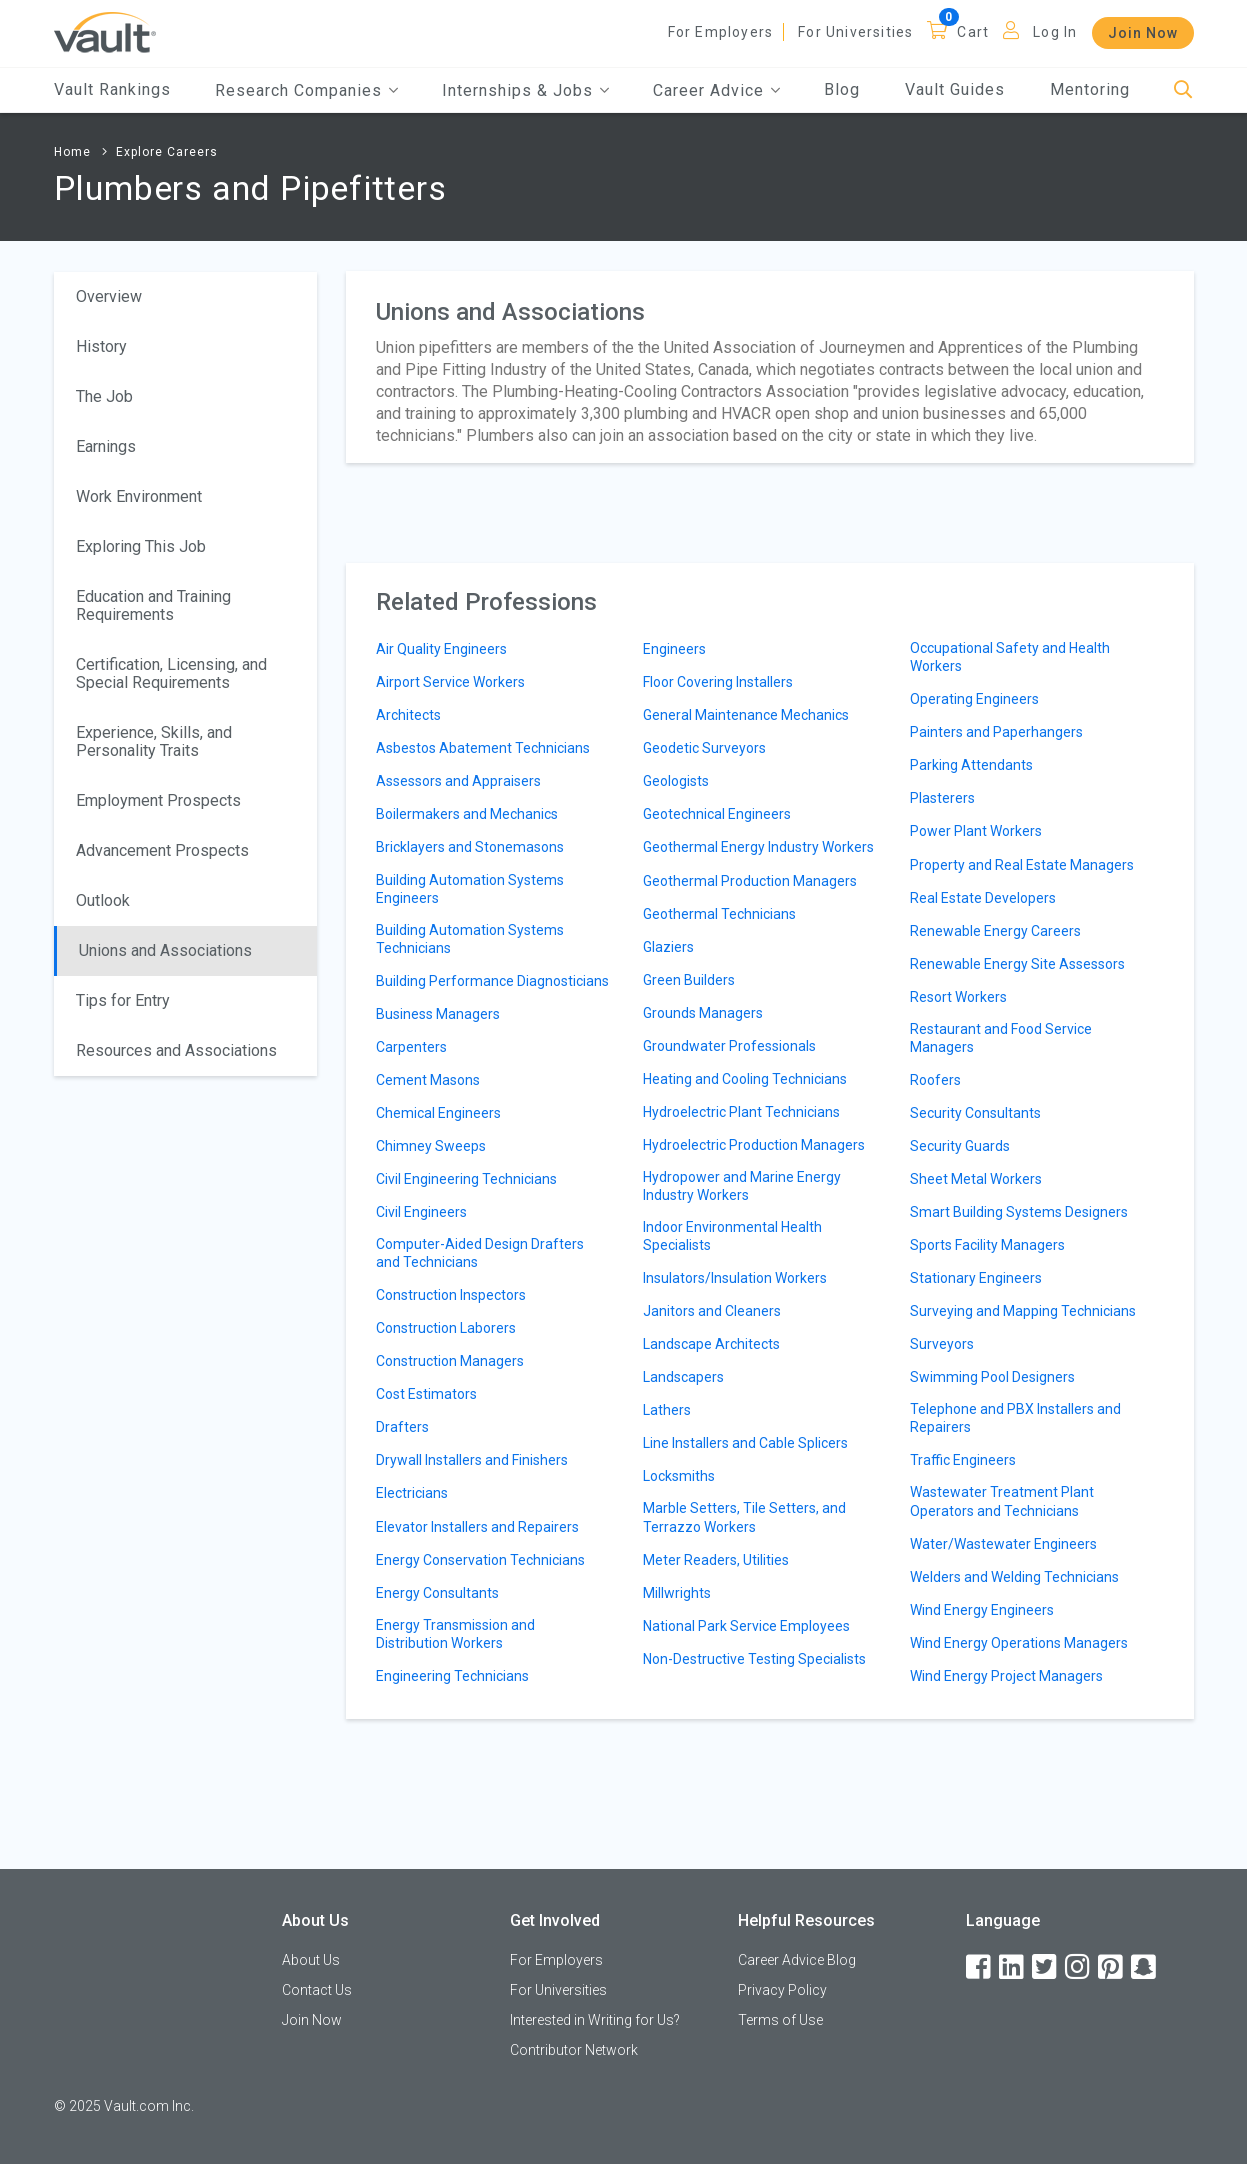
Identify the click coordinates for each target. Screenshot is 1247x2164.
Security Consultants (975, 1113)
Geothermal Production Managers (750, 881)
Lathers (667, 1410)
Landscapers (683, 1377)
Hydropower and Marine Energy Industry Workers (742, 1186)
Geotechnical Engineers (717, 814)
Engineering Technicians (452, 1676)
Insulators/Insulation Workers (735, 1278)
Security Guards (960, 1146)
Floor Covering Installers (718, 682)
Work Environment (139, 496)
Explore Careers (167, 152)
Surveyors (942, 1344)
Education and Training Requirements (153, 605)
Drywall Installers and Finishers (472, 1460)
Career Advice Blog (797, 1960)
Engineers (674, 649)
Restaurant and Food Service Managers (1001, 1038)
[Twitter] (1046, 1967)
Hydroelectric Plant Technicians (741, 1112)
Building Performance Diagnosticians (492, 981)
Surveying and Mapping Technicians (1023, 1311)
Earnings (106, 446)
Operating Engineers (974, 699)
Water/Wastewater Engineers (1003, 1544)
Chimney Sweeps (431, 1146)
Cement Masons (428, 1080)
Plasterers (942, 798)
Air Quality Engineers (441, 649)
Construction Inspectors (451, 1295)
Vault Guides (955, 89)
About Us (311, 1960)
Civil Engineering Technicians (466, 1179)
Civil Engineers (421, 1212)
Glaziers (668, 947)
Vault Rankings (112, 89)
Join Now (1143, 33)
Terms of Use (780, 2020)
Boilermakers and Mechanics (467, 814)
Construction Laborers (446, 1328)
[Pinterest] (1112, 1967)
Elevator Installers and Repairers (477, 1527)
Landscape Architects (711, 1344)
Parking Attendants (971, 765)
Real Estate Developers (983, 898)
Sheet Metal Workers (976, 1179)
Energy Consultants (437, 1593)
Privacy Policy (782, 1990)
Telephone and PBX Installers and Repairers (1015, 1418)
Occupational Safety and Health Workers (1010, 657)
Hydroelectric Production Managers (754, 1145)
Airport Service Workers (450, 682)
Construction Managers (450, 1361)
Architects (408, 715)
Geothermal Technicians (719, 914)
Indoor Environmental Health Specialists (732, 1236)
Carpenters (411, 1047)
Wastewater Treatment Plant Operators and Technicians (1002, 1501)
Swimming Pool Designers (992, 1377)
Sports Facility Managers (987, 1245)
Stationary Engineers (976, 1278)
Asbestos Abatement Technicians (483, 748)
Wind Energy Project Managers (1006, 1676)
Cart (973, 32)
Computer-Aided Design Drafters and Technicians (480, 1253)
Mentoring (1090, 89)
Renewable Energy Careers (995, 931)
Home (72, 152)
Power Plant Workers (976, 831)
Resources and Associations (176, 1050)
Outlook (103, 900)
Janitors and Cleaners (712, 1311)
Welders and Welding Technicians (1014, 1577)
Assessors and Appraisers (458, 781)
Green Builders (689, 980)
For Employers (721, 32)
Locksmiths (679, 1476)
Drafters (402, 1427)
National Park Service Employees (746, 1626)
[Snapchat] (1145, 1967)
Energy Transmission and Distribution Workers (455, 1634)
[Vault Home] (105, 31)
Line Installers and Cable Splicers (745, 1443)
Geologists (676, 781)
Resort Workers (958, 997)
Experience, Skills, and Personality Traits (154, 741)
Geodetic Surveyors (704, 748)
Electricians (412, 1493)
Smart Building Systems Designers (1019, 1212)
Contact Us (317, 1990)
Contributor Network (574, 2050)
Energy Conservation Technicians (480, 1560)
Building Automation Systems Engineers (470, 889)
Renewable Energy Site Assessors (1017, 964)
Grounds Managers (703, 1013)
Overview (109, 296)
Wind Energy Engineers (982, 1610)
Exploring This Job (141, 546)
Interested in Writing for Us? (595, 2020)
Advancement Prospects (162, 850)
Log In (1055, 32)
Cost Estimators (426, 1394)
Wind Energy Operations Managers (1019, 1643)
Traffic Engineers (963, 1460)
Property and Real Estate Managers (1022, 865)
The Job (104, 396)
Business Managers (438, 1014)
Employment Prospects (158, 800)
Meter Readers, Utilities (716, 1560)
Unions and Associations (165, 950)
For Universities (855, 32)
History (101, 346)
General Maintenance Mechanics (746, 715)
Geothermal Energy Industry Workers (758, 847)
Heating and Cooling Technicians (745, 1079)
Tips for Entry (123, 1000)
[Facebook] (980, 1967)
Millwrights (677, 1593)
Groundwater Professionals (729, 1046)
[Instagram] (1079, 1967)
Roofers (935, 1080)
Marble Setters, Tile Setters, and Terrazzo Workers (744, 1517)
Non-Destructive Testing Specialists (754, 1659)
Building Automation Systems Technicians (470, 939)
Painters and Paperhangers (996, 732)
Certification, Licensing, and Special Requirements (171, 673)
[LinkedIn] (1013, 1967)
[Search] (1183, 90)
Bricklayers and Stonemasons (470, 847)
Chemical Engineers (438, 1113)
